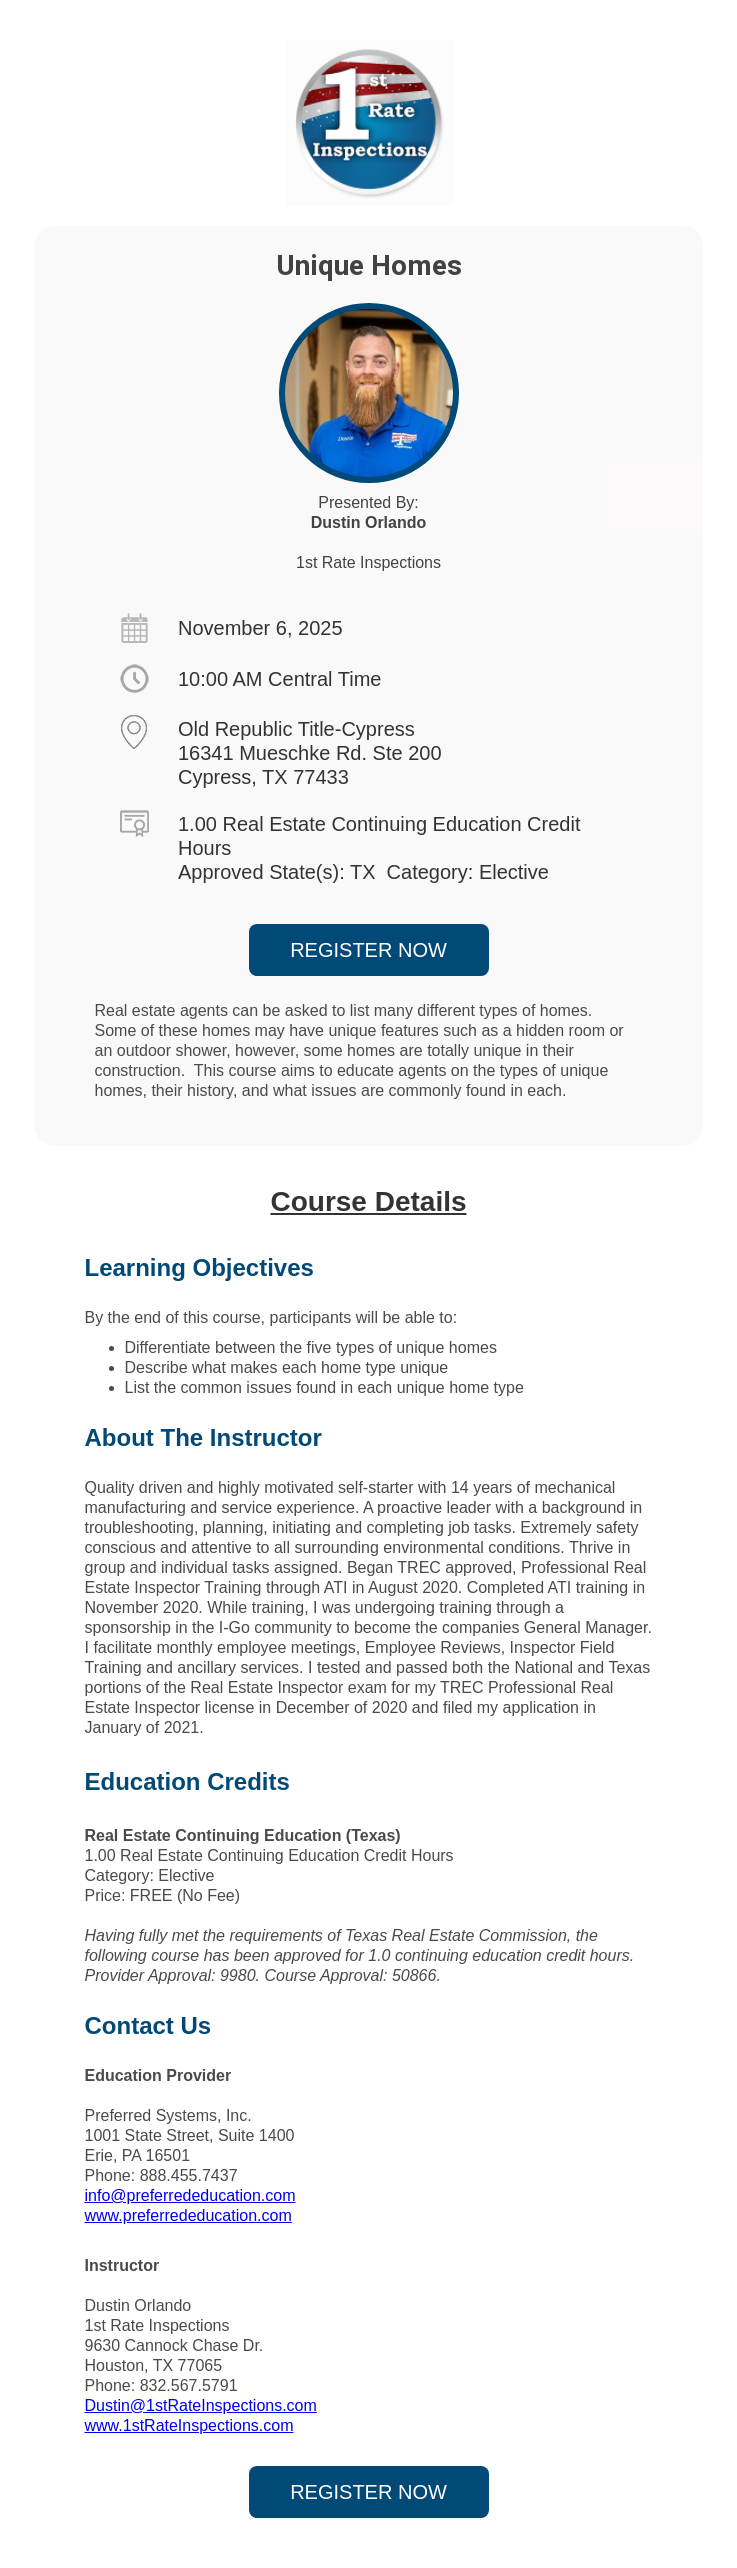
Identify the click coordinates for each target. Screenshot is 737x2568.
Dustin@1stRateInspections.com (201, 2405)
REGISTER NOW (368, 950)
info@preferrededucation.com (190, 2195)
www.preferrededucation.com (188, 2215)
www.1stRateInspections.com (189, 2425)
